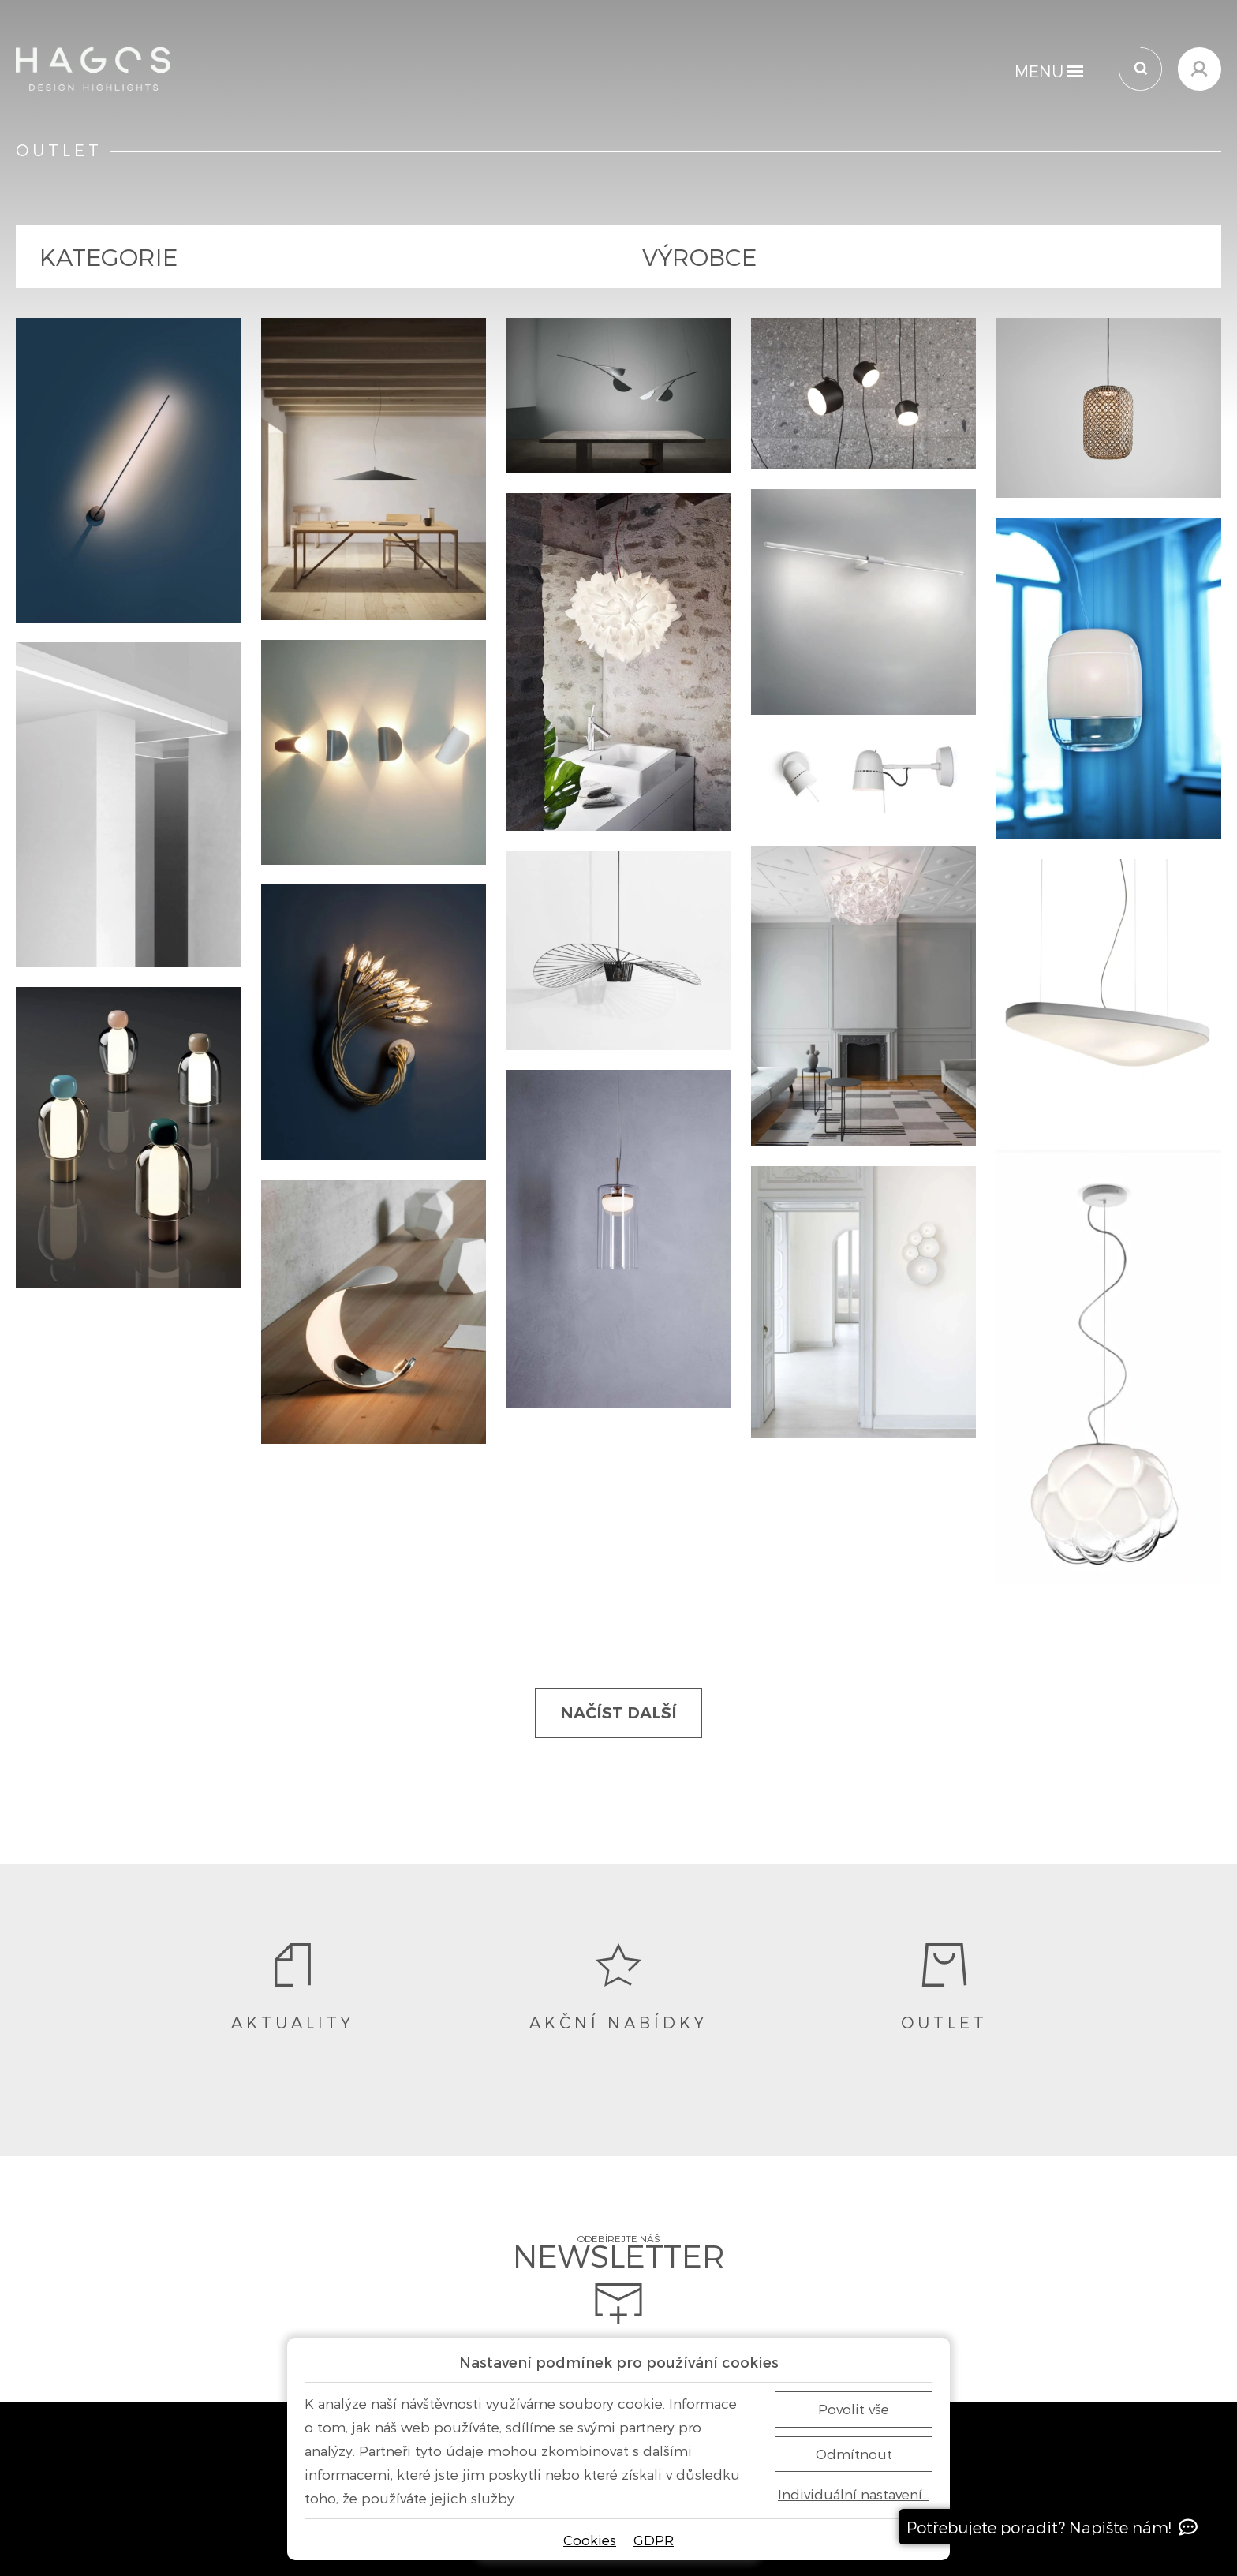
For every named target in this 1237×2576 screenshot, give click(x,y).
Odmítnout (854, 2454)
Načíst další (618, 1712)
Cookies (589, 2540)
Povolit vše (853, 2409)
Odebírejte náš (619, 2279)
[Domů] (93, 69)
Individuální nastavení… (853, 2494)
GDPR (653, 2540)
